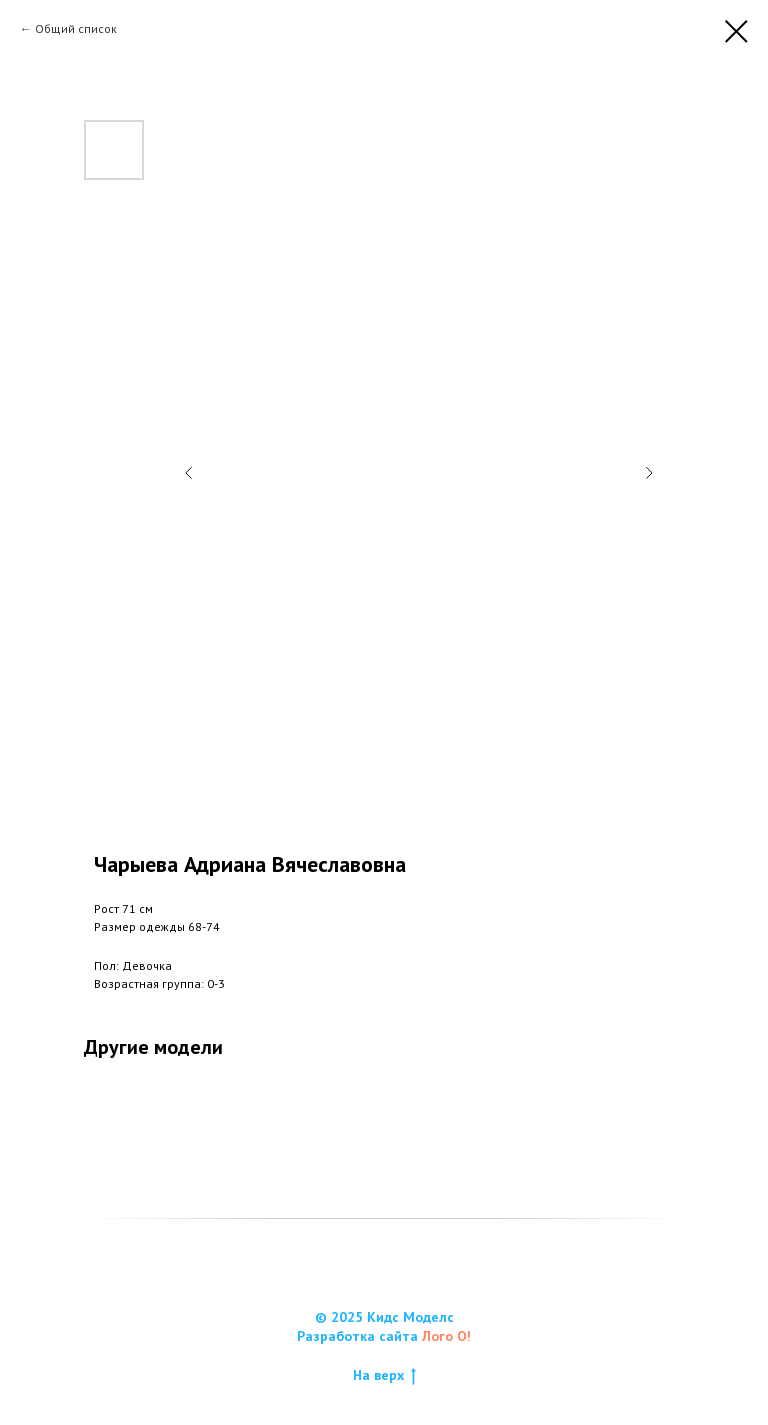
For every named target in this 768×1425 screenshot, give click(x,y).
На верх (384, 1375)
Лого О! (446, 1336)
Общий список (76, 28)
